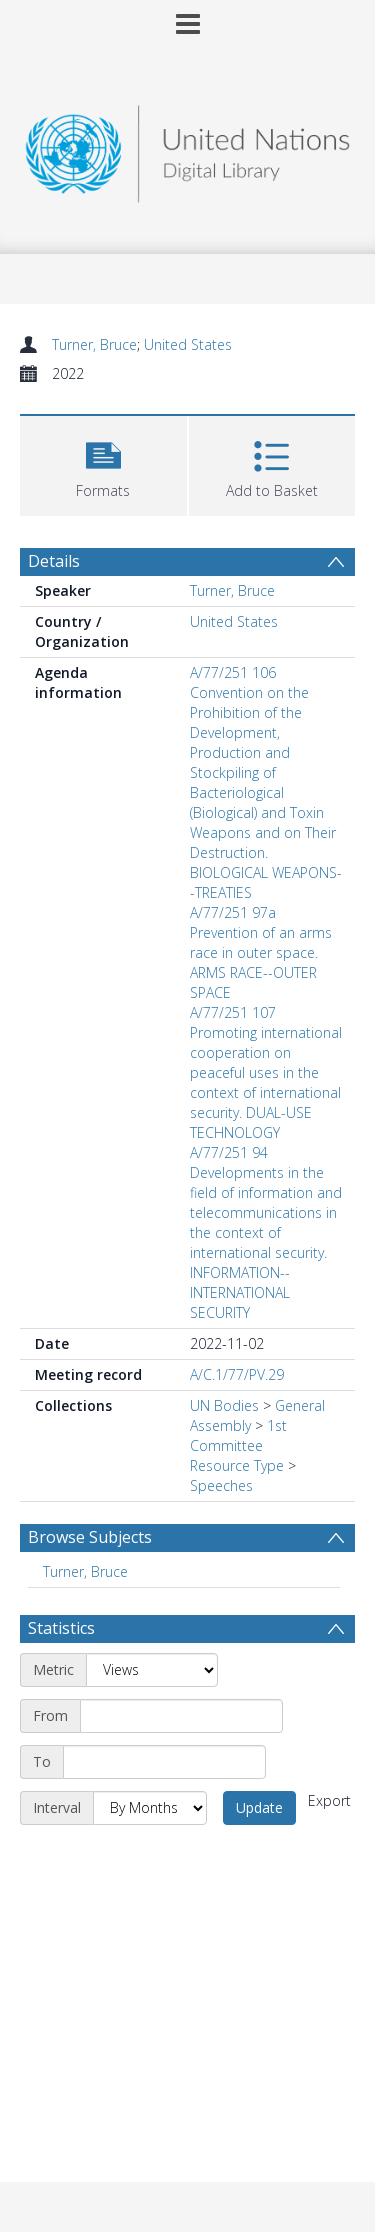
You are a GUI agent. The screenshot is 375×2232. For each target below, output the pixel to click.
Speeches (221, 1485)
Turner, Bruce (94, 344)
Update (259, 1807)
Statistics (61, 1628)
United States (188, 344)
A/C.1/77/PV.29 (237, 1374)
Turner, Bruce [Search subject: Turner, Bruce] (85, 1571)
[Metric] (152, 1670)
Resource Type (237, 1465)
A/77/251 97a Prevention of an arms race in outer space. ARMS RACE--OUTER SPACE (261, 952)
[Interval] (150, 1808)
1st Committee (238, 1435)
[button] (103, 463)
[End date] (164, 1762)
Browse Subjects (90, 1537)
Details (54, 561)
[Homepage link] (188, 148)
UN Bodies (224, 1405)
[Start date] (181, 1716)
